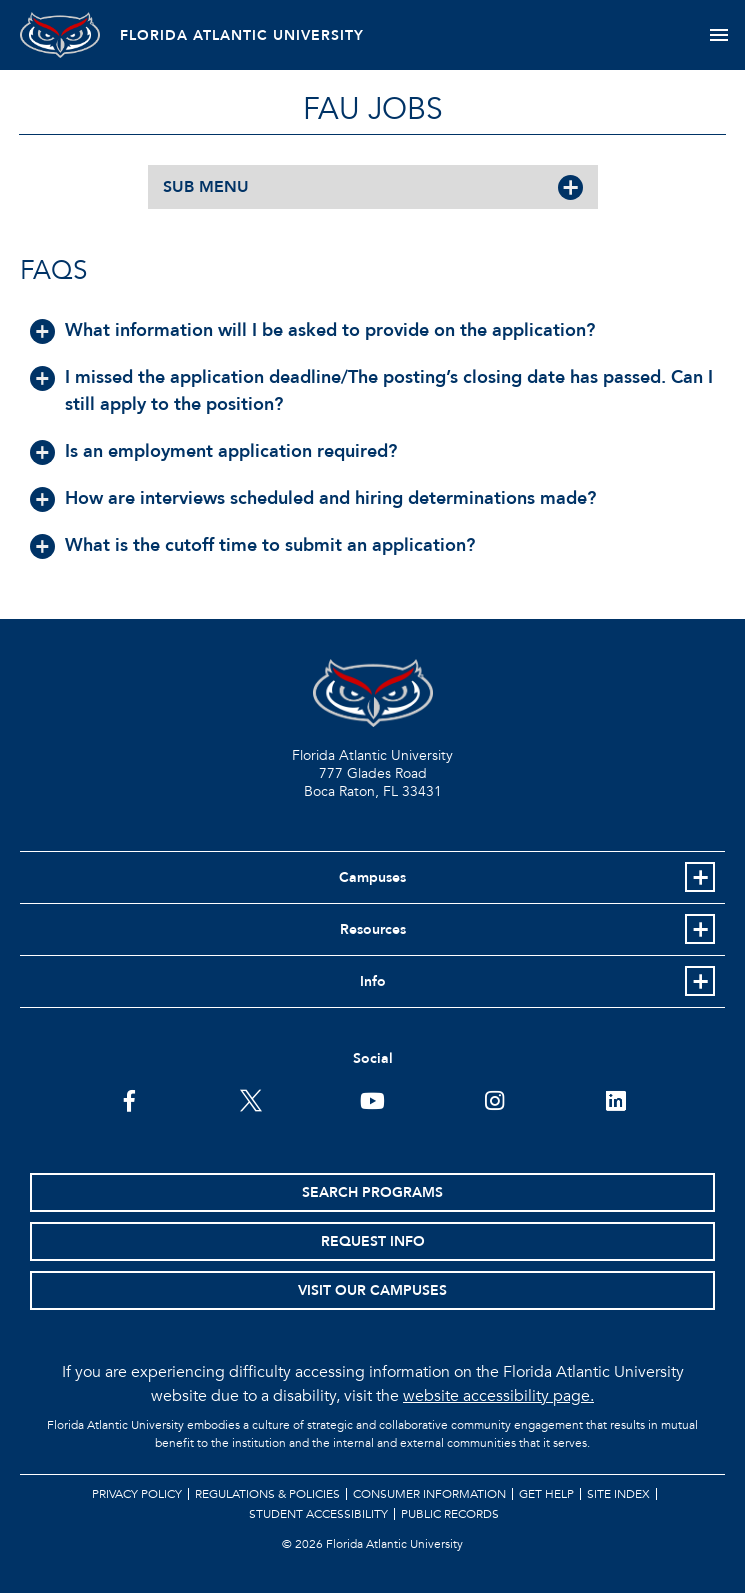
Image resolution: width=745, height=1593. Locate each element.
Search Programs (372, 1192)
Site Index (618, 1494)
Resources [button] (373, 929)
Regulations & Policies (267, 1494)
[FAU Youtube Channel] (372, 1099)
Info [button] (373, 981)
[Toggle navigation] (718, 35)
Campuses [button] (372, 877)
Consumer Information (429, 1494)
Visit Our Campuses (372, 1290)
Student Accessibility (318, 1514)
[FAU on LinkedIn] (615, 1099)
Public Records (450, 1514)
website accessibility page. (498, 1396)
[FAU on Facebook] (129, 1099)
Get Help (546, 1494)
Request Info (373, 1241)
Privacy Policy (137, 1494)
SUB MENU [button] (206, 187)
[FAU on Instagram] (494, 1099)
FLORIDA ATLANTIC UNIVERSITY (242, 35)
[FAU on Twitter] (250, 1099)
